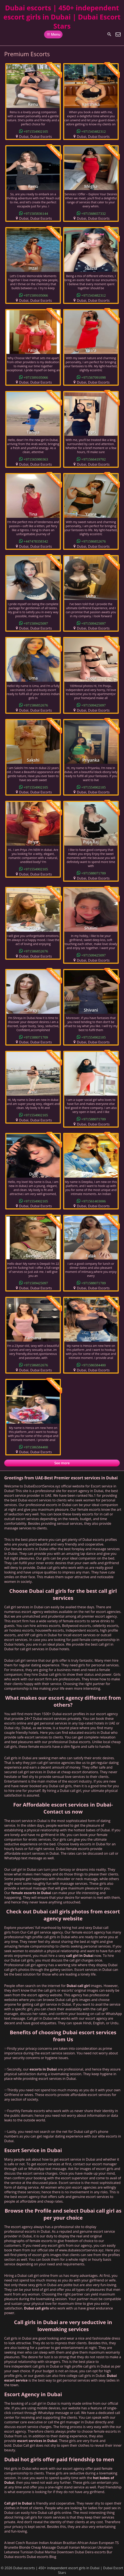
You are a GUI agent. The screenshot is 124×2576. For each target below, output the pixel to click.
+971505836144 (36, 213)
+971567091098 (93, 377)
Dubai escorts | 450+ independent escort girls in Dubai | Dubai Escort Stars (61, 17)
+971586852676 (93, 541)
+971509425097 (36, 623)
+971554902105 (36, 131)
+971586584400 (93, 1365)
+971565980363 (36, 459)
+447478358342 (36, 541)
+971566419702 (93, 459)
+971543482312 (93, 131)
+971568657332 (93, 213)
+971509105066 (36, 295)
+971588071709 (93, 873)
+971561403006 (93, 1201)
